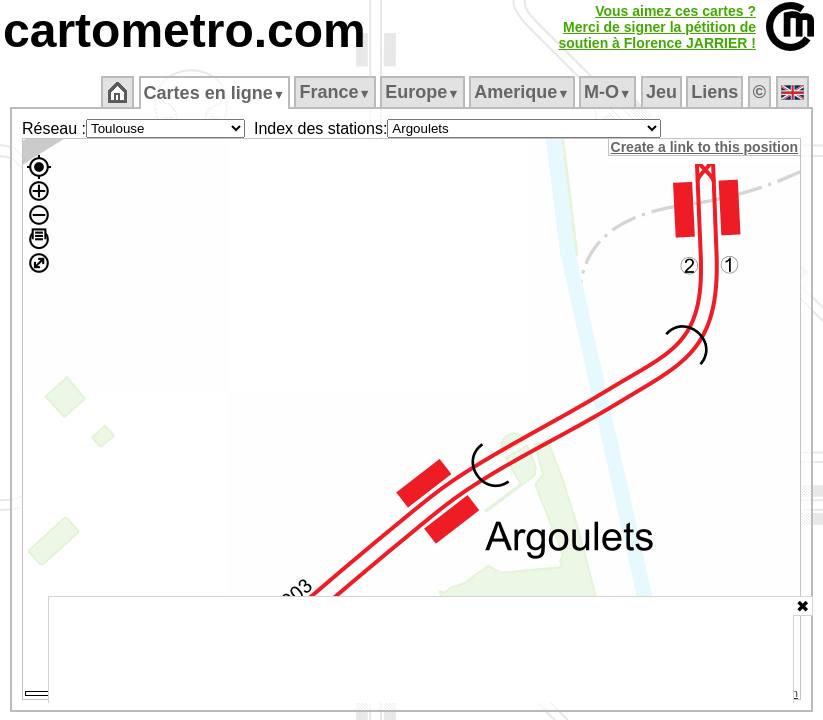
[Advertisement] (421, 650)
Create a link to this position (705, 147)
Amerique (523, 92)
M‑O (609, 92)
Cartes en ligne (215, 93)
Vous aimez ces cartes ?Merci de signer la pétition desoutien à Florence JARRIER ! (657, 27)
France (336, 92)
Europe (424, 92)
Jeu (662, 92)
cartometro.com (184, 30)
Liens (716, 92)
